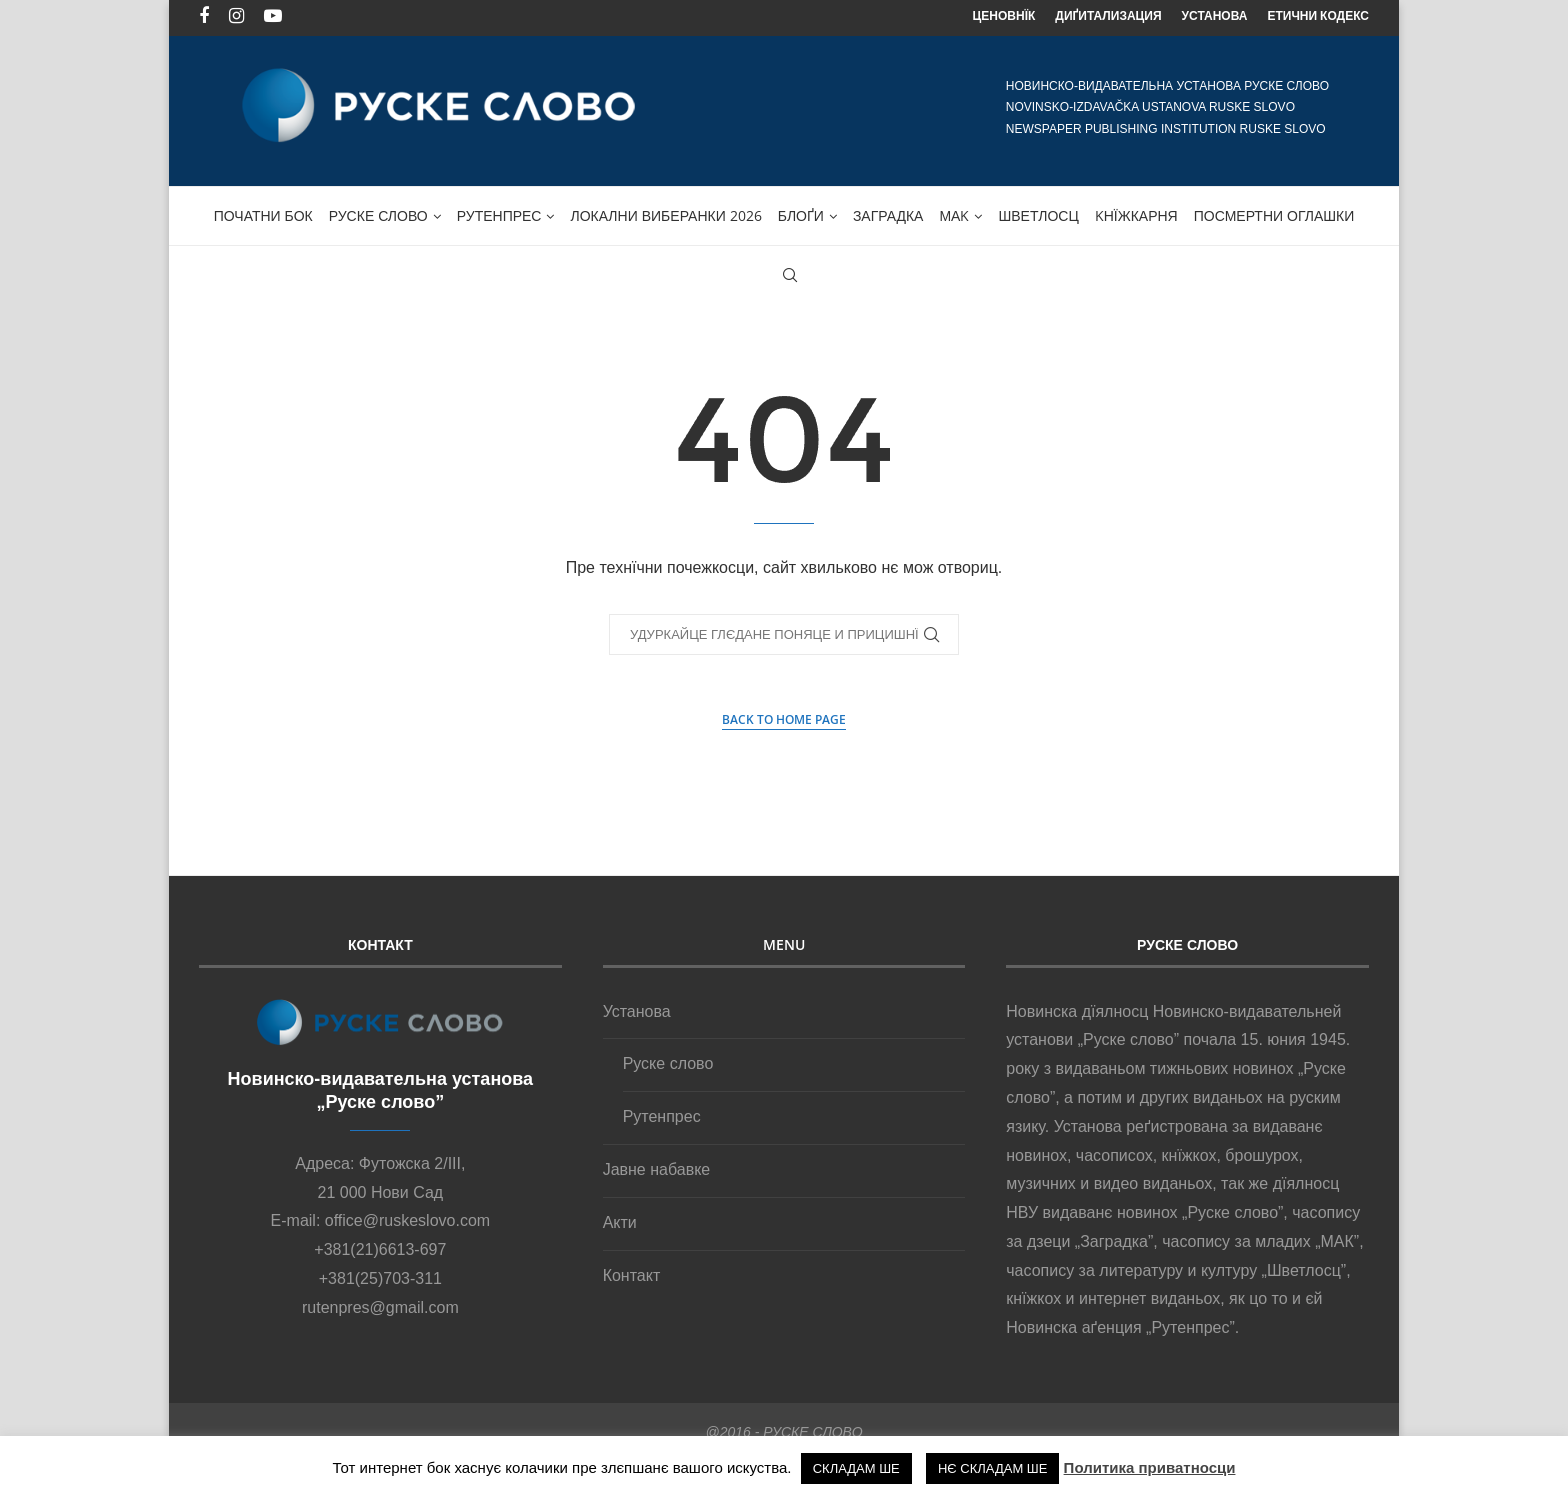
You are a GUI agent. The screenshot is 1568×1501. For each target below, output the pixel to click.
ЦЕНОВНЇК (1004, 15)
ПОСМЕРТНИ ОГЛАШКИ (1274, 211)
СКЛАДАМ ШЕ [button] (856, 1468)
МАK (954, 211)
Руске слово (378, 211)
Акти (620, 1218)
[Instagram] (236, 16)
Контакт (632, 1271)
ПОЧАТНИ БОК (263, 211)
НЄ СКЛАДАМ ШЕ (992, 1468)
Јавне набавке (657, 1165)
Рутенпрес (499, 211)
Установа (637, 1007)
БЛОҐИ (801, 211)
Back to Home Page (784, 715)
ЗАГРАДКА (888, 211)
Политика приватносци (1150, 1467)
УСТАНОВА (1215, 15)
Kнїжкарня (1136, 211)
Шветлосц (1038, 211)
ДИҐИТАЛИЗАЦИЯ (1108, 15)
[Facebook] (204, 16)
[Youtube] (273, 16)
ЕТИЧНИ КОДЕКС (1318, 15)
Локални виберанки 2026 (665, 211)
